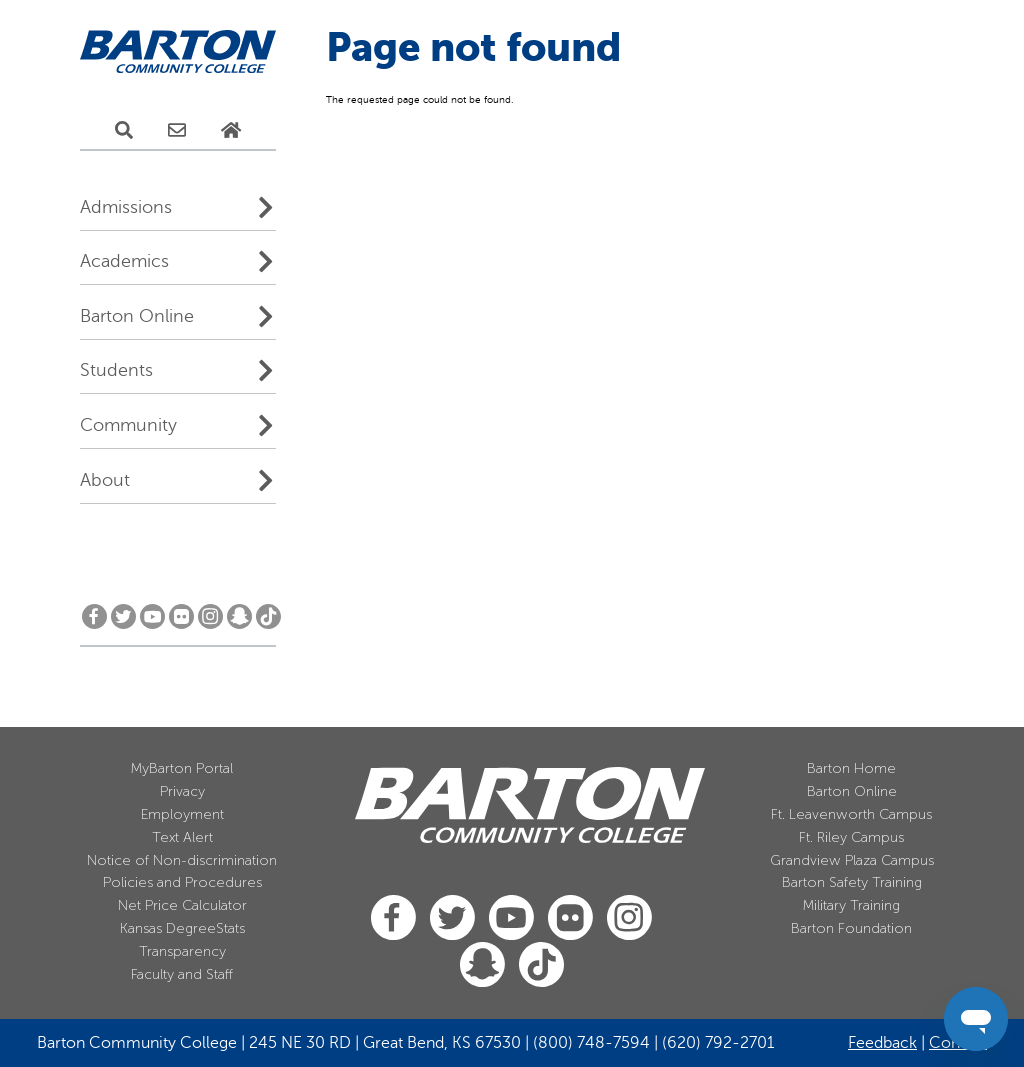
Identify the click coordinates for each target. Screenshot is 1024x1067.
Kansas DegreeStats (182, 928)
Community (128, 425)
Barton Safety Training (852, 882)
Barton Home (851, 768)
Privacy (182, 791)
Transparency (182, 951)
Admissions (126, 207)
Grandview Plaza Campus (852, 860)
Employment (182, 814)
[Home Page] (231, 131)
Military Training (851, 905)
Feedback (882, 1043)
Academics (124, 261)
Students (116, 370)
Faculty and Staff (182, 974)
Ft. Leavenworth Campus (851, 814)
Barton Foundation (851, 928)
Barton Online (137, 316)
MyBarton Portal (182, 768)
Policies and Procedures (182, 882)
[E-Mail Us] (177, 131)
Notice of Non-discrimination (182, 860)
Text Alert (182, 837)
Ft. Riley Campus (851, 837)
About (105, 480)
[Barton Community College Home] (178, 52)
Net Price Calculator (182, 905)
